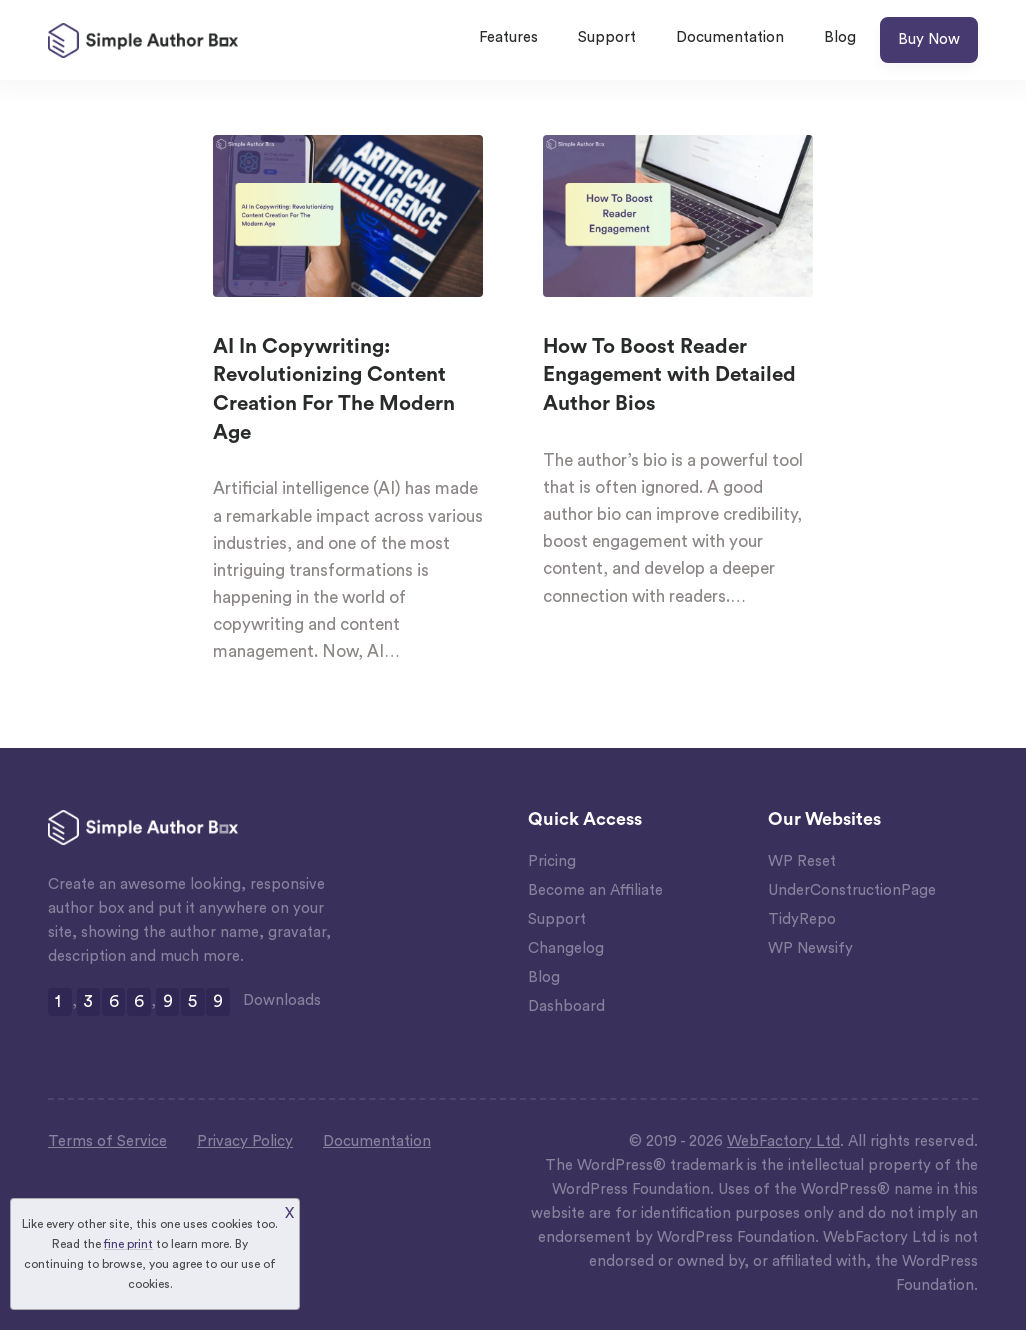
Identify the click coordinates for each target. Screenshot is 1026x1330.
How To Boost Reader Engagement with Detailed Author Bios (669, 375)
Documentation (730, 37)
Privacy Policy (245, 1141)
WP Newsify (810, 948)
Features (508, 37)
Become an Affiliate (595, 890)
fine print (128, 1244)
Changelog (566, 948)
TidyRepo (802, 919)
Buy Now (929, 39)
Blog (840, 37)
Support (607, 37)
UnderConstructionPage (852, 890)
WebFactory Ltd (783, 1141)
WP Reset (802, 861)
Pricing (552, 861)
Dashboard (566, 1006)
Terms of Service (107, 1141)
